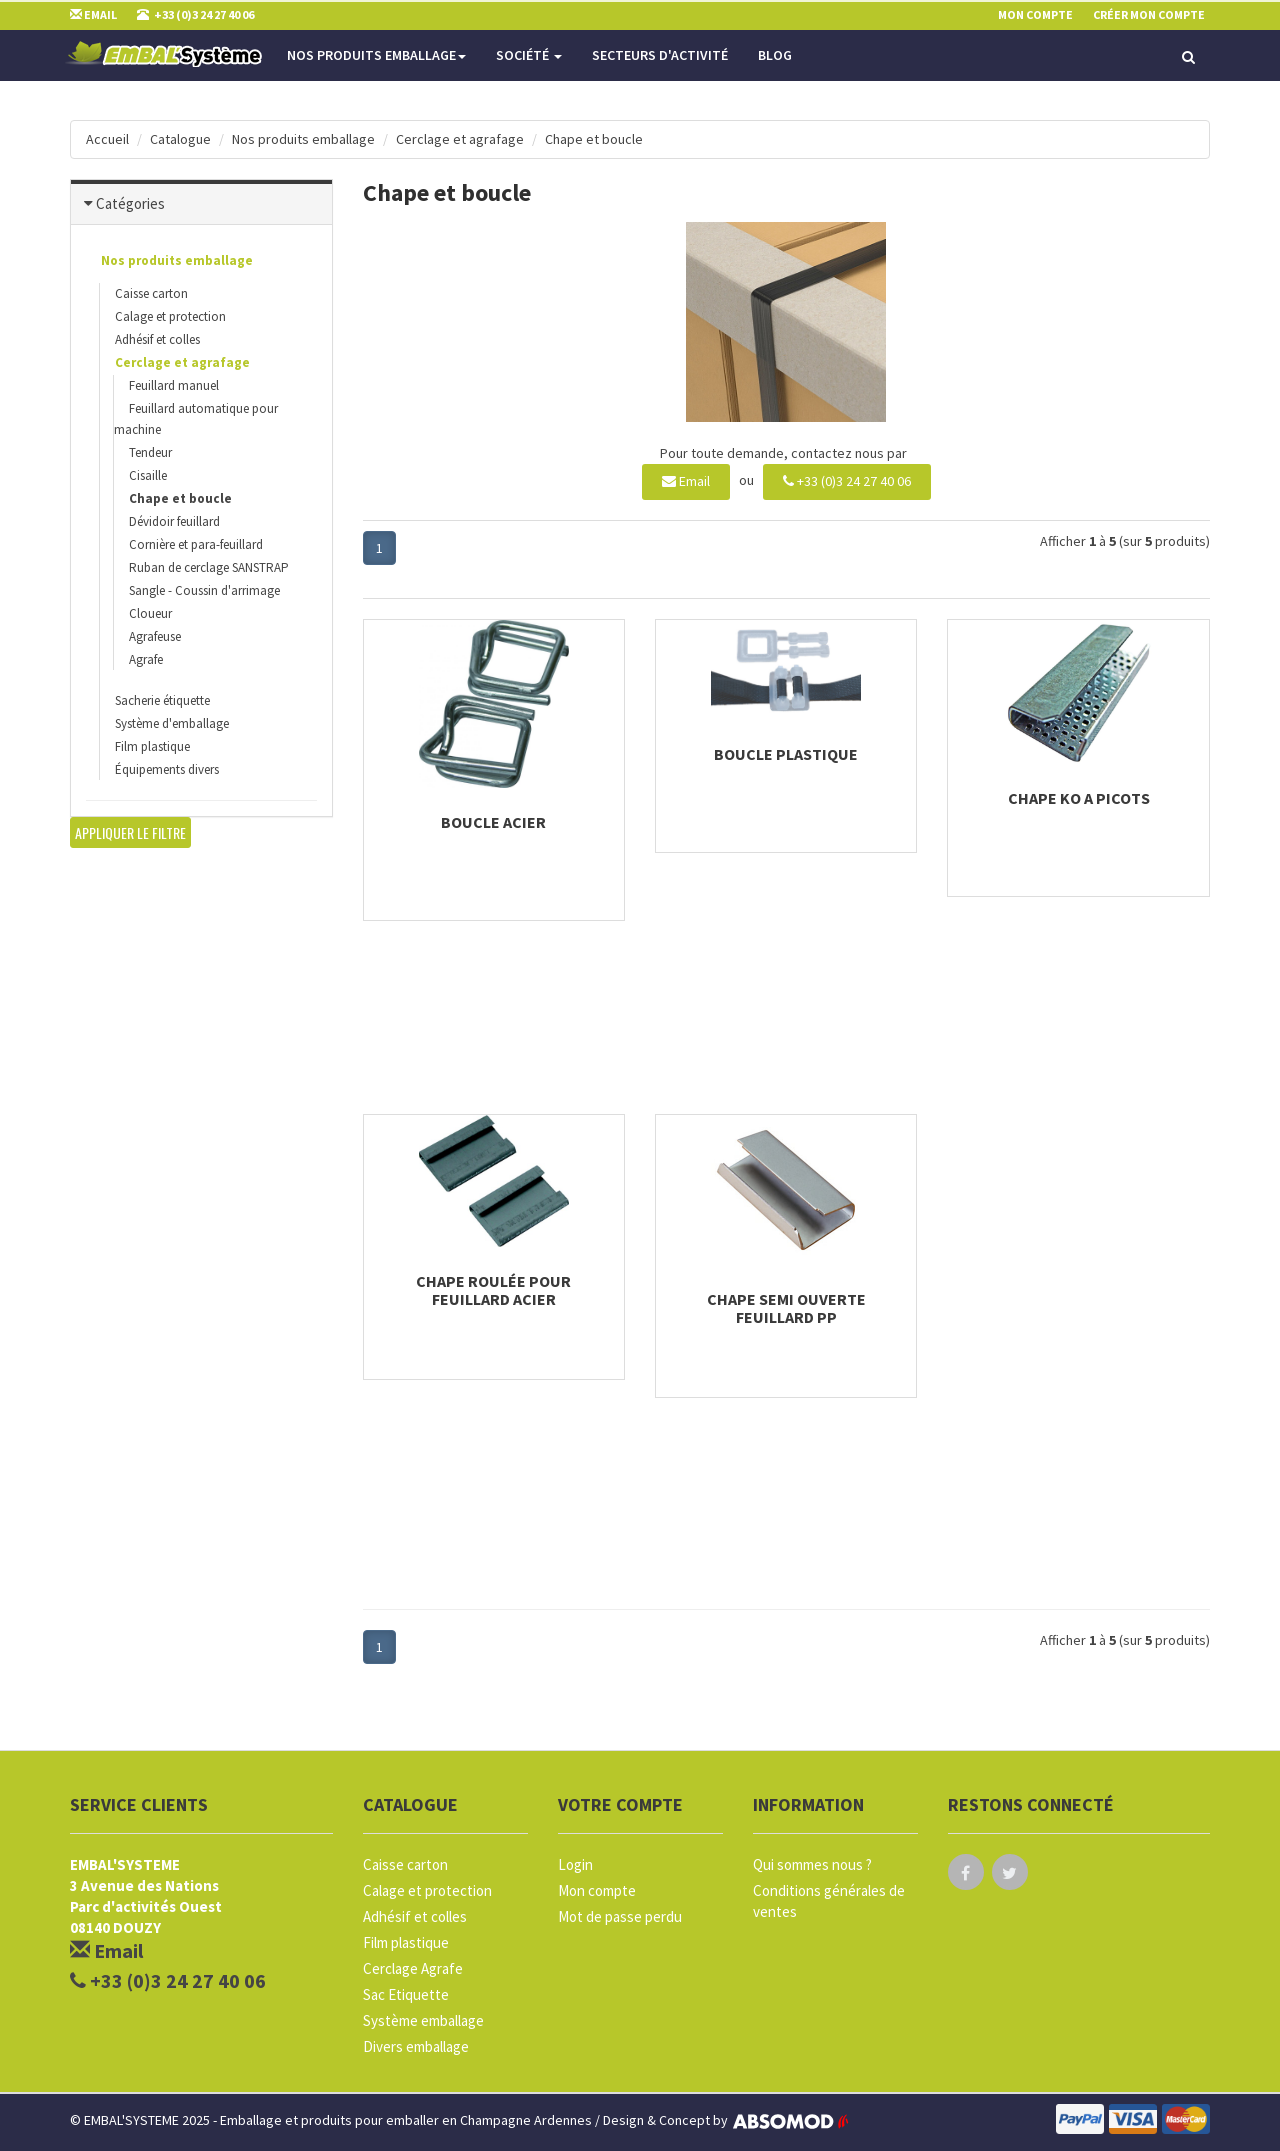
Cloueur (150, 613)
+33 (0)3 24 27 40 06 (847, 481)
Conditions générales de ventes (829, 1901)
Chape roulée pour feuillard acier (493, 1290)
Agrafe (146, 659)
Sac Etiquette (406, 1994)
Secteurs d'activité (660, 55)
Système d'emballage (172, 723)
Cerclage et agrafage (460, 139)
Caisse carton (151, 293)
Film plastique (152, 746)
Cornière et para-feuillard (196, 544)
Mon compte (597, 1890)
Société (529, 55)
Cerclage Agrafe (413, 1968)
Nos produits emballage (376, 55)
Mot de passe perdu (620, 1916)
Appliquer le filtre (130, 832)
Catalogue (180, 139)
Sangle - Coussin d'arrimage (204, 590)
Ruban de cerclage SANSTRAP (209, 567)
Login (575, 1864)
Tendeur (150, 452)
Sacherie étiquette (162, 700)
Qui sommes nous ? (812, 1864)
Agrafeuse (155, 636)
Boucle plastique (786, 754)
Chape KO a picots (1079, 798)
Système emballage (423, 2020)
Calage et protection (170, 316)
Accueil (107, 139)
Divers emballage (416, 2046)
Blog (775, 55)
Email (686, 481)
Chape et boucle (594, 139)
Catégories (130, 203)
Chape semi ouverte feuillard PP (786, 1308)
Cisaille (148, 475)
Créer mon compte (1149, 14)
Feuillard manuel (174, 385)
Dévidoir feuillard (174, 521)
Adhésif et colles (157, 339)
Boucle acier (493, 822)
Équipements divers (167, 769)
